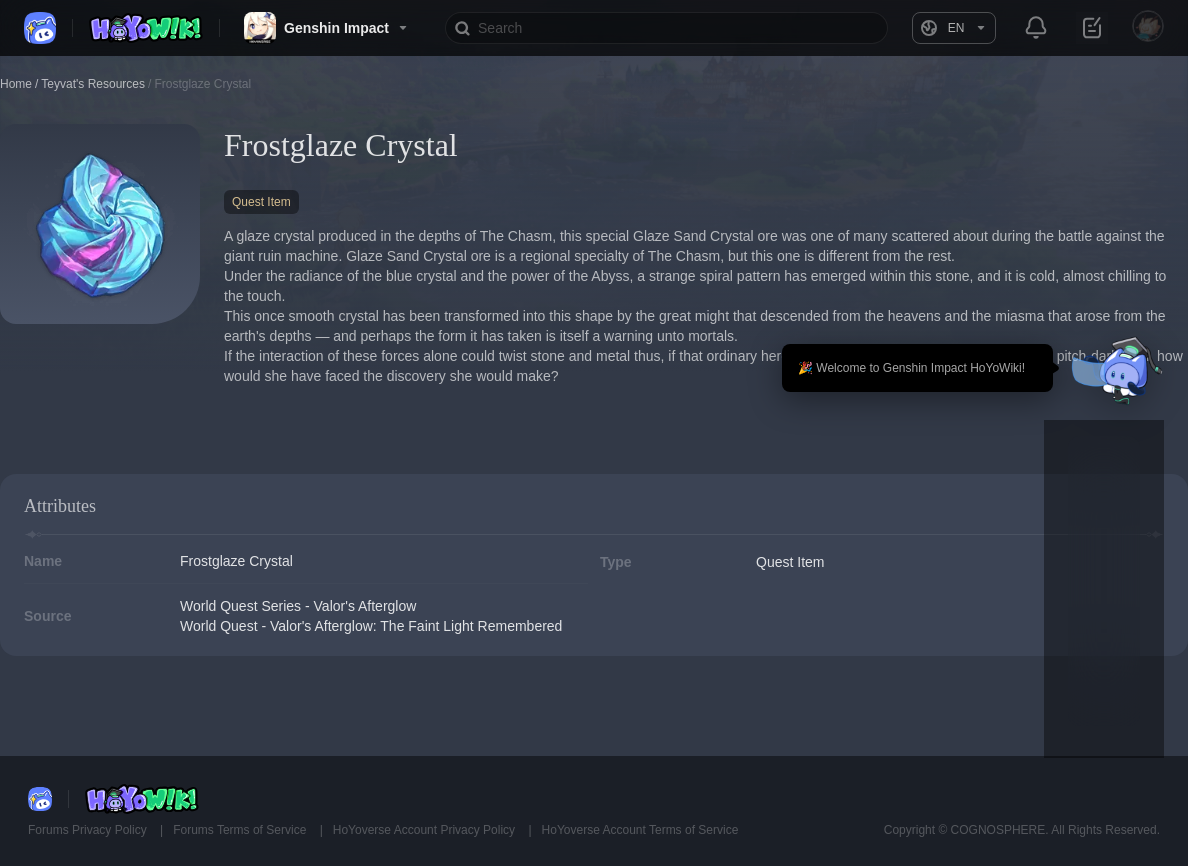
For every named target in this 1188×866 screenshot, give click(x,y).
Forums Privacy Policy (89, 830)
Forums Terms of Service (241, 830)
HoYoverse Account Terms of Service (640, 830)
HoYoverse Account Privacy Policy (426, 830)
